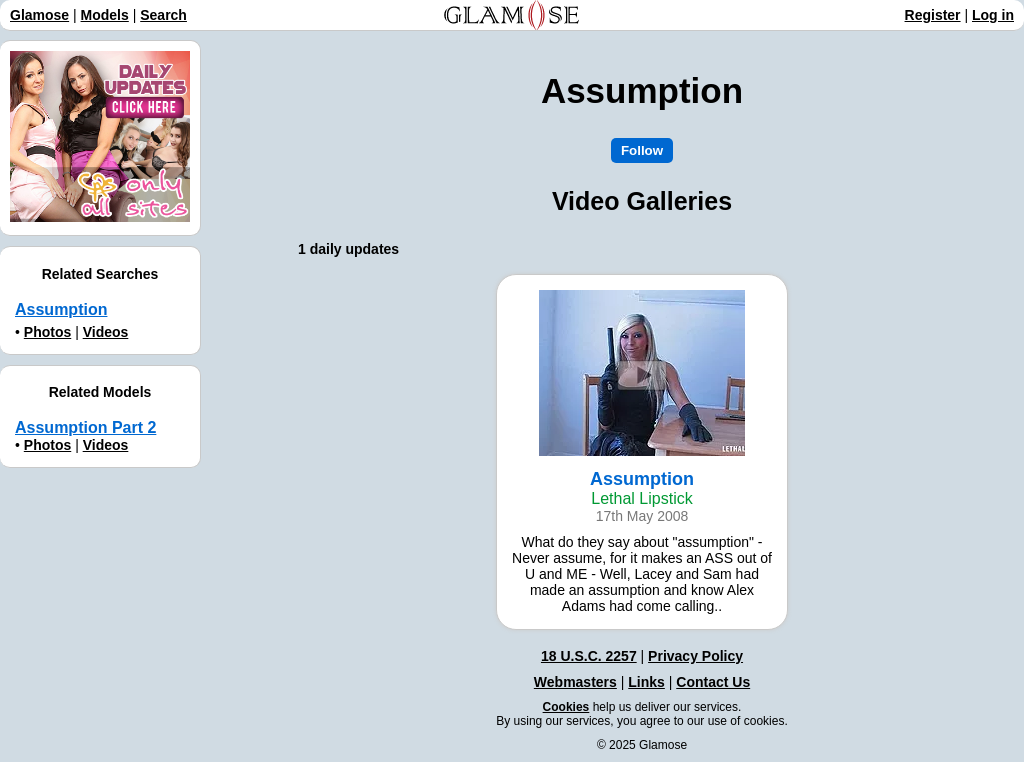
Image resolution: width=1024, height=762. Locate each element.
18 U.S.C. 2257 (589, 656)
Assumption (61, 309)
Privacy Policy (695, 656)
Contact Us (713, 682)
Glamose (39, 15)
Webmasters (575, 682)
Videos (106, 332)
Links (646, 682)
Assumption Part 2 (85, 427)
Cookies (566, 707)
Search (163, 15)
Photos (47, 332)
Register (933, 15)
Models (105, 15)
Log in (993, 15)
